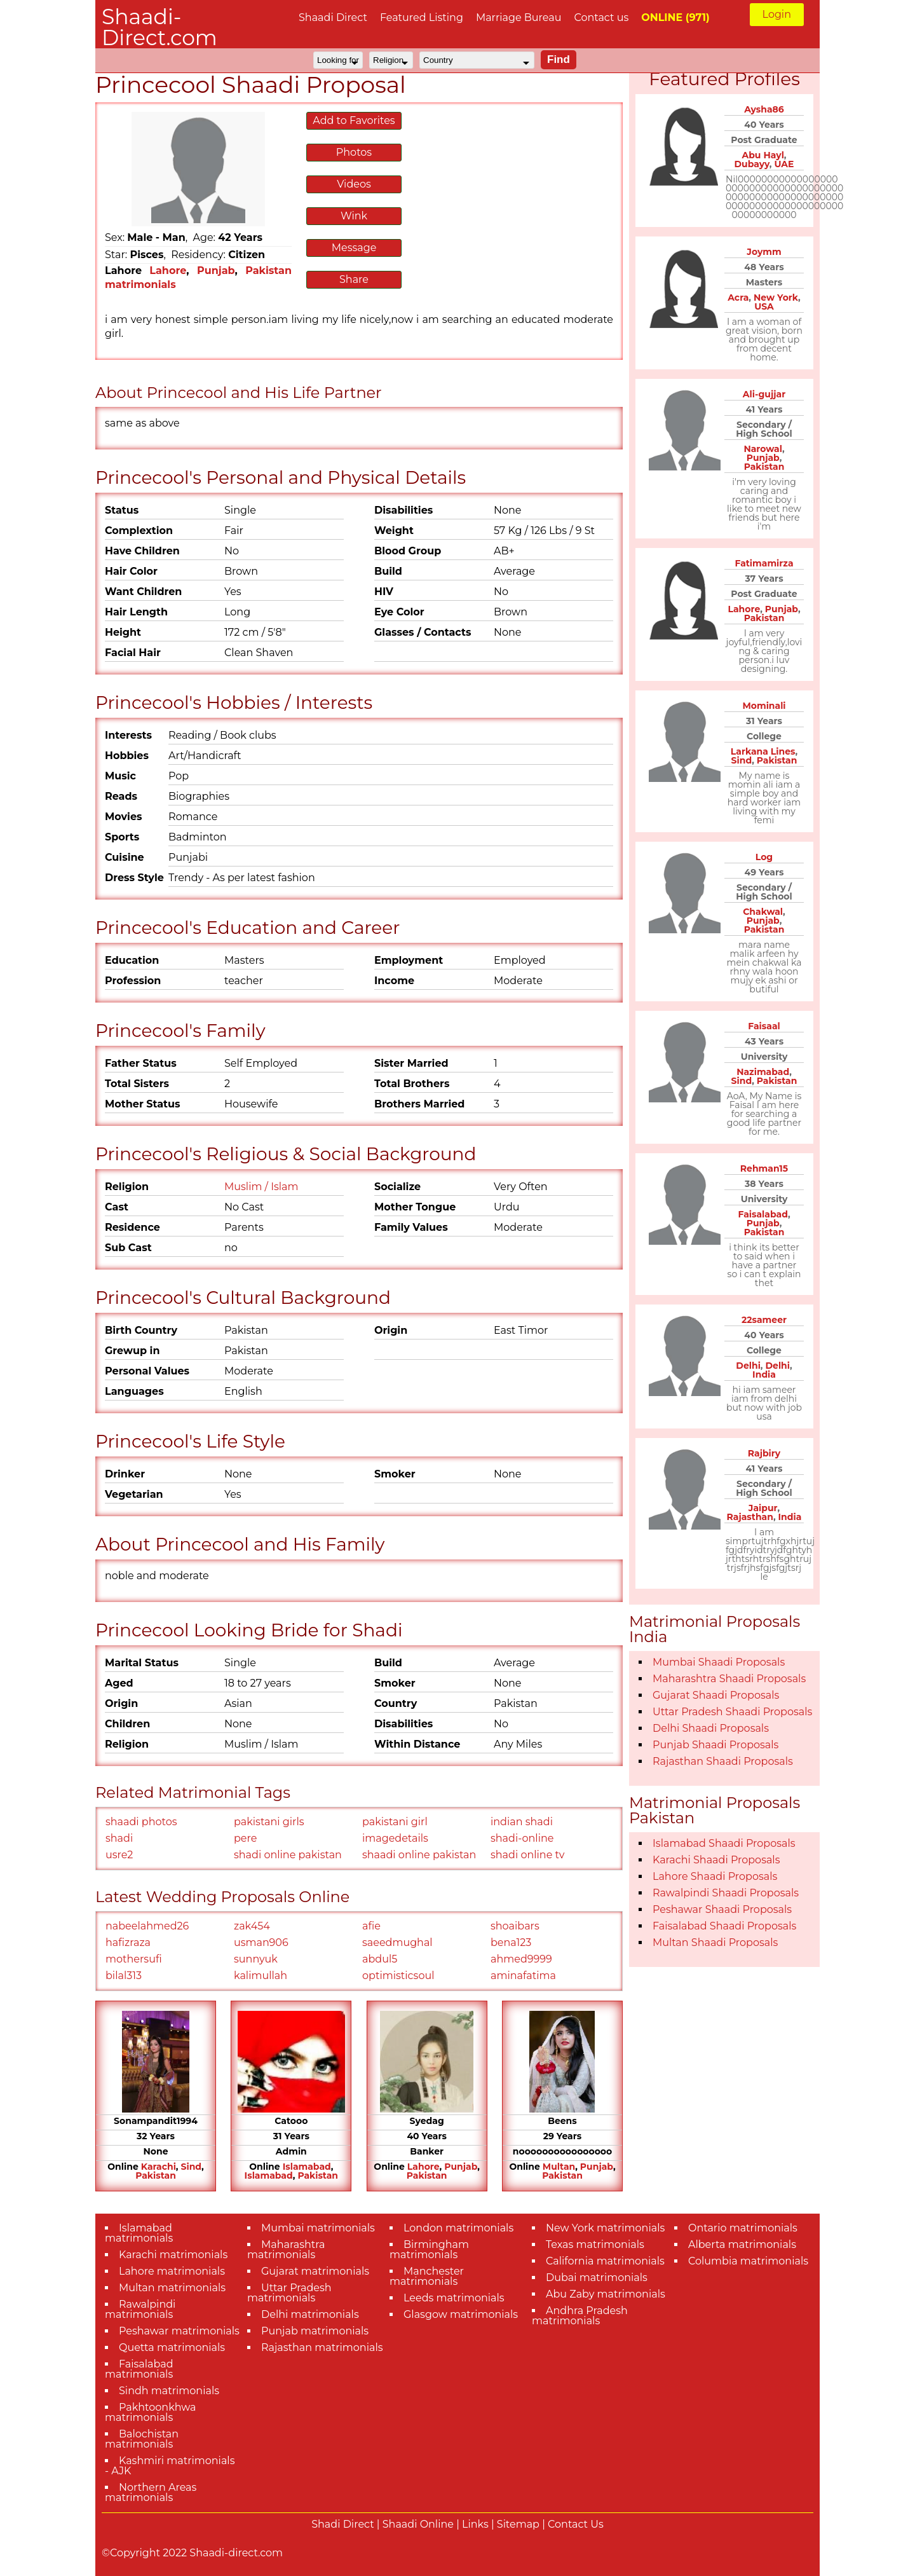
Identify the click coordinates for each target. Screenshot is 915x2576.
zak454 (252, 1926)
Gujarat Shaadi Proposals (716, 1695)
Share (354, 279)
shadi (119, 1838)
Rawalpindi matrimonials (140, 2309)
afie (371, 1926)
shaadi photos (141, 1822)
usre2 (119, 1855)
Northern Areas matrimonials (150, 2492)
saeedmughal (397, 1942)
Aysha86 (764, 109)
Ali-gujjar (764, 394)
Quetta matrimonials (172, 2347)
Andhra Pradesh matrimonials (580, 2316)
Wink (354, 216)
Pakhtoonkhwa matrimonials (150, 2412)
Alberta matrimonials (742, 2244)
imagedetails (395, 1838)
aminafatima (523, 1976)
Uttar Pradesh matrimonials (289, 2293)
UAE (784, 164)
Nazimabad (762, 1072)
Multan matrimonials (172, 2288)
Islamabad (307, 2166)
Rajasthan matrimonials (322, 2347)
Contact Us (576, 2524)
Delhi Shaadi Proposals (711, 1728)
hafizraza (128, 1942)
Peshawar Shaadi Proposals (722, 1909)
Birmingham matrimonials (429, 2249)
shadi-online (522, 1838)
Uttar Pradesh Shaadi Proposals (732, 1712)
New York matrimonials (605, 2228)
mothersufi (133, 1959)
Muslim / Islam (261, 1187)
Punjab (215, 270)
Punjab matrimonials (315, 2331)
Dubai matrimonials (596, 2277)
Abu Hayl (762, 155)
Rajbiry (764, 1453)
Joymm (764, 251)
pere (245, 1838)
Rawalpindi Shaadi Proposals (726, 1893)
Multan (559, 2166)
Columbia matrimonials (748, 2261)
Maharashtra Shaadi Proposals (729, 1679)
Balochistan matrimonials (142, 2439)
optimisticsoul (398, 1976)
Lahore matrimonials (172, 2271)
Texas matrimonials (595, 2244)
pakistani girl (395, 1822)
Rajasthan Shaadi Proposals (723, 1761)
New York (776, 297)
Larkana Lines (763, 751)
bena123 (511, 1942)
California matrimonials (605, 2261)
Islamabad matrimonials (139, 2233)
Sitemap (518, 2524)
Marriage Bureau (519, 17)
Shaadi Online (418, 2524)
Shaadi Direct (333, 17)
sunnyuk (256, 1959)
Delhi (748, 1365)
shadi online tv (528, 1855)
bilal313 (123, 1976)
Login (776, 14)
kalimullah (260, 1976)
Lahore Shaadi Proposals (715, 1876)
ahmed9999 (521, 1959)
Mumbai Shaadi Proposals (719, 1662)
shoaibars (515, 1926)
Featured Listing (421, 17)
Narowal (762, 449)
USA (764, 306)
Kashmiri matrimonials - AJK (169, 2466)
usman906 (261, 1942)
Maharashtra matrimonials (286, 2249)
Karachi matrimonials (173, 2255)
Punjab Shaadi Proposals (715, 1745)
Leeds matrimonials (454, 2298)
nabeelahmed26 (147, 1926)
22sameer (764, 1320)
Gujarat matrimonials (315, 2271)
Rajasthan (750, 1517)
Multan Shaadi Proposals (715, 1942)
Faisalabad (762, 1214)
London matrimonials (458, 2228)
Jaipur (763, 1508)
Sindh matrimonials (169, 2391)
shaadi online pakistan (419, 1855)
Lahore (167, 270)
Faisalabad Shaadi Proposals (724, 1926)
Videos (354, 184)
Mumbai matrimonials (318, 2228)
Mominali (763, 705)
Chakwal (763, 911)
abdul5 (379, 1959)
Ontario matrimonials (742, 2228)
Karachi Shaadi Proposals (716, 1860)
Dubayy (752, 164)
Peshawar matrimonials (179, 2331)
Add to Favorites (354, 120)
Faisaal (764, 1026)
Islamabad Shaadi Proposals (724, 1843)
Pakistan (155, 2175)
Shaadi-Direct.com (159, 27)
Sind (190, 2166)
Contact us (601, 17)
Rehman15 (764, 1168)
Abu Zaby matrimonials (605, 2294)
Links (475, 2524)
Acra (738, 297)
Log (764, 857)
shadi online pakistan (288, 1855)
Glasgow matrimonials (460, 2314)
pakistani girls (269, 1822)
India (764, 1374)
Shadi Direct (342, 2524)
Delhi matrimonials (310, 2314)
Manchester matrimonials (427, 2276)
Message (354, 248)
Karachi (158, 2166)
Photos (354, 152)
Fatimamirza (764, 563)
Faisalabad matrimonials (139, 2369)
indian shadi (522, 1822)
